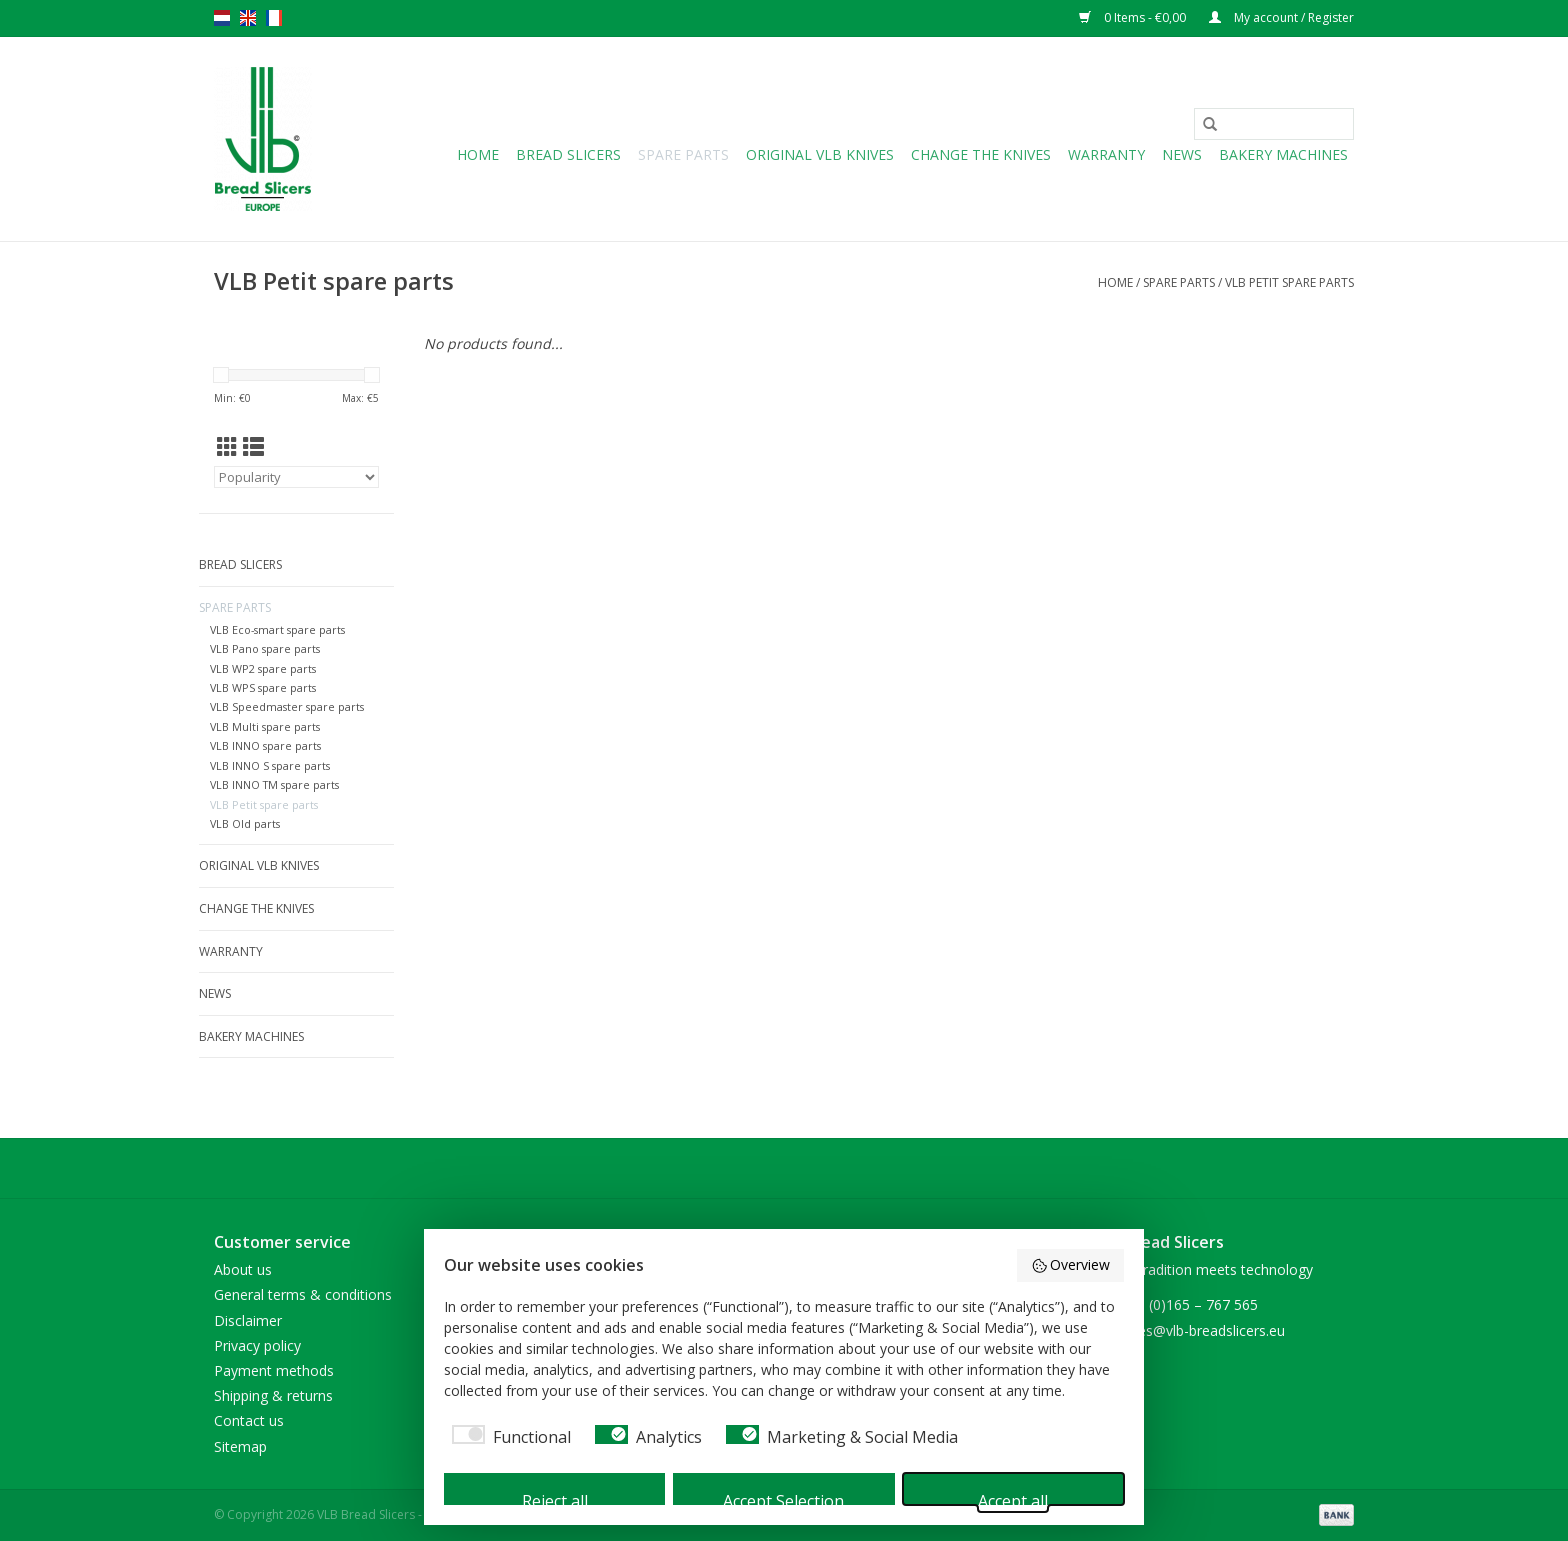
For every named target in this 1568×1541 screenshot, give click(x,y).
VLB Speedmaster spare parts (287, 706)
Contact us (249, 1420)
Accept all (1013, 1497)
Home (478, 154)
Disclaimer (248, 1320)
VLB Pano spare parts (265, 648)
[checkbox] (507, 1437)
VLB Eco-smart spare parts (277, 629)
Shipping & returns (273, 1395)
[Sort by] (296, 477)
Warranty (1106, 154)
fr (274, 18)
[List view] (253, 447)
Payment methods (274, 1370)
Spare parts (683, 154)
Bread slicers (568, 154)
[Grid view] (227, 447)
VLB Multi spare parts (265, 726)
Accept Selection (783, 1497)
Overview (1071, 1265)
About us (243, 1269)
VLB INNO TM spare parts (274, 784)
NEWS (1182, 154)
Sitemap (240, 1446)
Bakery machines (1283, 154)
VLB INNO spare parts (265, 745)
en (248, 18)
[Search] (1274, 124)
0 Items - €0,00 (1134, 17)
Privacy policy (257, 1345)
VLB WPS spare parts (263, 687)
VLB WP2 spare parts (263, 668)
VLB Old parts (245, 823)
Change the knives (981, 154)
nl (222, 18)
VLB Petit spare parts (1289, 282)
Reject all (555, 1497)
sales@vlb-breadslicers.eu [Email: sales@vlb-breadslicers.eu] (1202, 1330)
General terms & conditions (303, 1294)
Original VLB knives (820, 154)
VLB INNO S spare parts (270, 765)
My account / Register (1281, 17)
